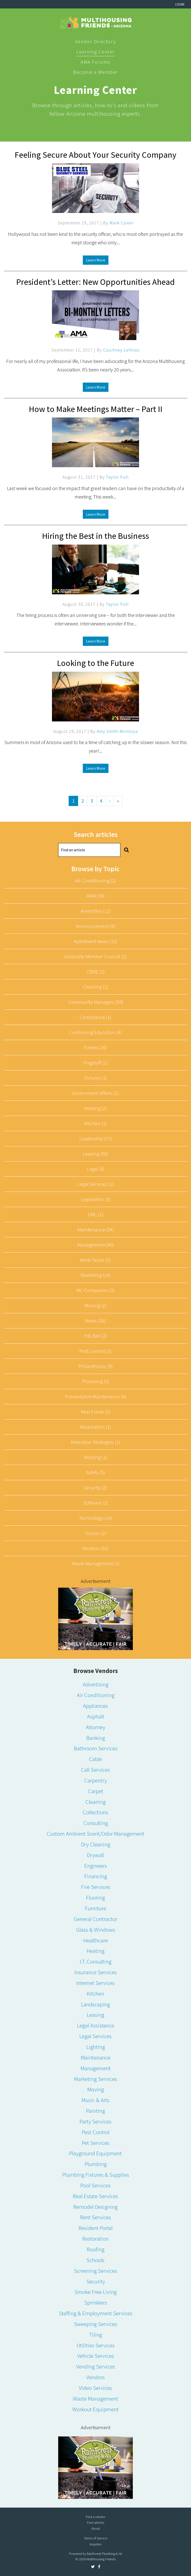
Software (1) (95, 1502)
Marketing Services (95, 2078)
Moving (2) (95, 1305)
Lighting (95, 2046)
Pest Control (95, 2132)
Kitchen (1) (95, 1123)
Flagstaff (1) (96, 1062)
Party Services (95, 2121)
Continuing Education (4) (95, 1032)
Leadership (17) (95, 1138)
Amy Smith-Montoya (117, 731)
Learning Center (95, 52)
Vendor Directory (95, 41)
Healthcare (95, 1940)
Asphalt (95, 1716)
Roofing (95, 2249)
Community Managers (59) (95, 1002)
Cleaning (96, 1801)
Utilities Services (96, 2345)
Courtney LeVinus (121, 350)
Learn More (95, 259)
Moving (95, 2089)
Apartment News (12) (95, 941)
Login (179, 4)
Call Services (95, 1769)
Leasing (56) (95, 1153)
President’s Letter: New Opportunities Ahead (95, 282)
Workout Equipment (95, 2409)
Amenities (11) (96, 911)
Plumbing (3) (95, 1381)
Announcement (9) (95, 926)
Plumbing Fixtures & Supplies (95, 2174)
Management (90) (95, 1244)
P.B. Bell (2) (95, 1335)
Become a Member (95, 72)
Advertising (95, 1684)
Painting (95, 2110)
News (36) (95, 1320)
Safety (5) (95, 1472)
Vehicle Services (95, 2355)
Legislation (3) (95, 1199)
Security (95, 2281)
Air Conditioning (95, 1695)
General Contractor (95, 1918)
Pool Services (95, 2185)
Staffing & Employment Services (95, 2313)
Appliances (95, 1705)
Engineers (95, 1865)
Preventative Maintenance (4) (95, 1396)
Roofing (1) (95, 1457)
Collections (95, 1812)
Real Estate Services (95, 2196)
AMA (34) (96, 895)
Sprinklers (95, 2302)
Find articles (95, 2522)
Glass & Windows (95, 1929)
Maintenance (95, 2057)
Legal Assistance (95, 2025)
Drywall (95, 1855)
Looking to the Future (95, 663)
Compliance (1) (95, 1017)
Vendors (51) (95, 1548)
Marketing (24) (96, 1275)
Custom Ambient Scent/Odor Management (95, 1833)
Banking (95, 1737)
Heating (95, 1950)
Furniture (95, 1908)
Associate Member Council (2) (95, 956)
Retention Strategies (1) (95, 1442)
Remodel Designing (95, 2206)
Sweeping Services (95, 2323)
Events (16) (95, 1047)
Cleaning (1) (95, 986)
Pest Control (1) (95, 1351)
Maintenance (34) (95, 1229)
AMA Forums (95, 62)
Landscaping (95, 2004)
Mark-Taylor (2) (95, 1260)
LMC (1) (95, 1214)
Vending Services (95, 2366)
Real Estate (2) (95, 1411)
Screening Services (95, 2270)
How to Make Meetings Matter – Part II (95, 409)
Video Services (95, 2387)
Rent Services (95, 2217)
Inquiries (95, 2544)
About (95, 2528)
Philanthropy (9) (95, 1366)
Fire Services (95, 1886)
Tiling (95, 2334)
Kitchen (95, 1993)
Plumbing (96, 2164)
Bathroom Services (95, 1748)
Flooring (95, 1897)
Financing (95, 1876)
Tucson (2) (95, 1533)
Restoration (95, 2238)
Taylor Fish (117, 477)
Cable (95, 1759)
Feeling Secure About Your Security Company (95, 155)
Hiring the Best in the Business (95, 536)
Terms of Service (95, 2538)
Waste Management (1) (96, 1563)
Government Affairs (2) (95, 1093)
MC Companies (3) (95, 1290)
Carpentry (95, 1780)
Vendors (95, 2377)
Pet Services (95, 2142)
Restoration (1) (95, 1426)
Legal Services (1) (95, 1184)
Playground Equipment (95, 2153)
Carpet (95, 1791)
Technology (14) (95, 1518)
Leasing (95, 2014)
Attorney (95, 1727)
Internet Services (95, 1982)
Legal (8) (95, 1168)
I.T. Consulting (95, 1961)
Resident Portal (96, 2227)
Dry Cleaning (95, 1844)
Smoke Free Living (96, 2291)
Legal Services (95, 2036)
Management (96, 2068)
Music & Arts (95, 2100)
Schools (95, 2260)
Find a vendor (95, 2517)
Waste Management (95, 2398)
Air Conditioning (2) (95, 880)
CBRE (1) (96, 971)
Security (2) (95, 1487)
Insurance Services (95, 1972)
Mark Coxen (121, 223)
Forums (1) (95, 1077)
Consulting (95, 1822)
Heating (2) (95, 1108)
